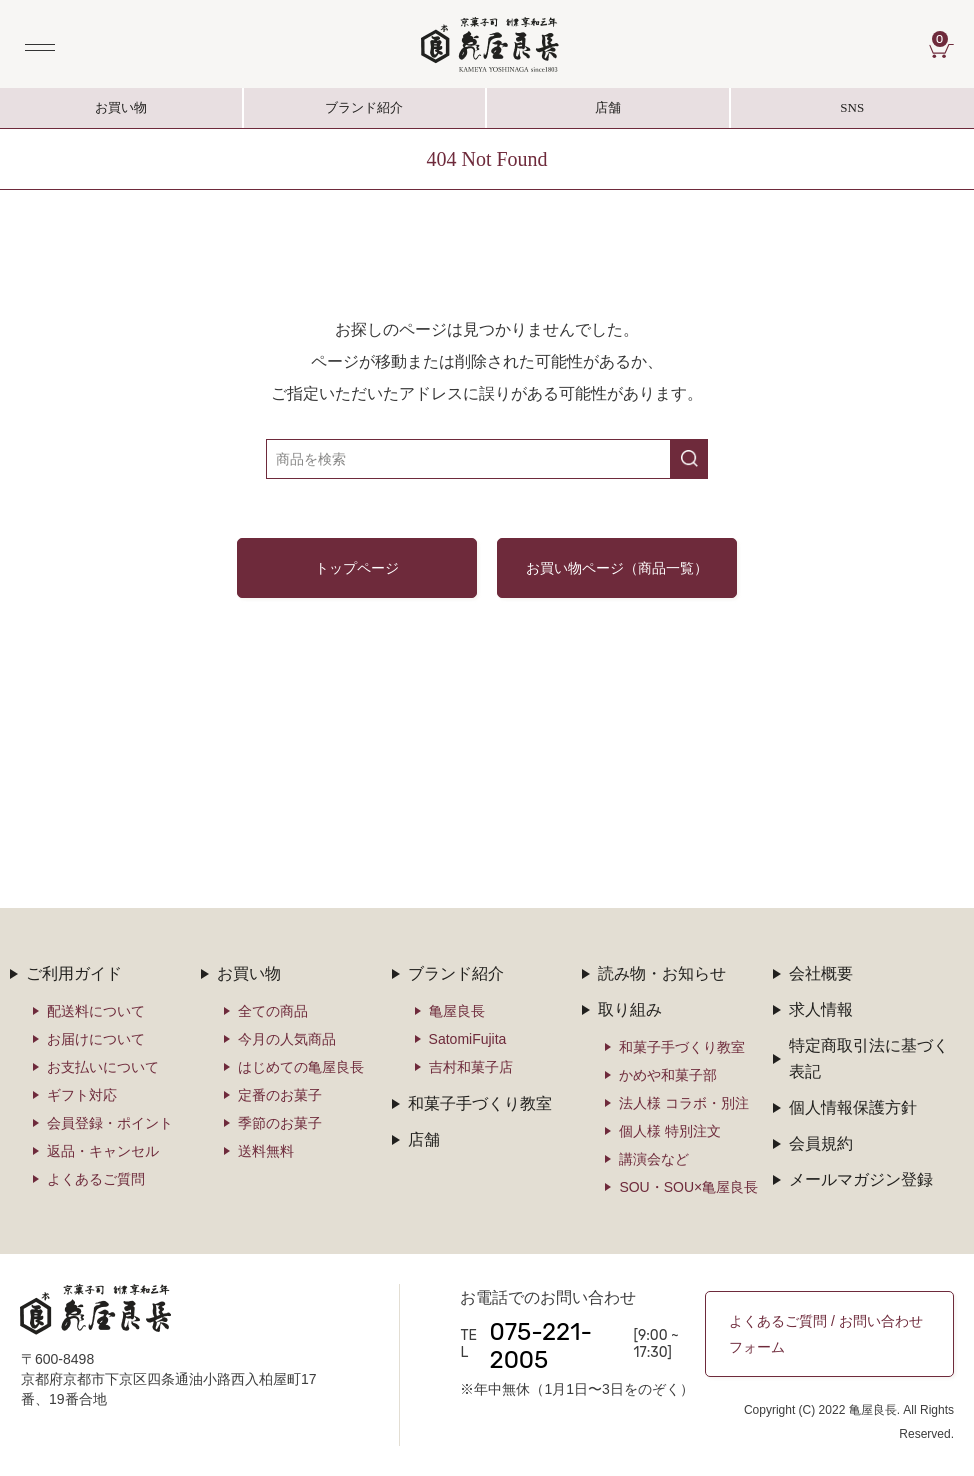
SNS (853, 114)
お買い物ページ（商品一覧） (617, 568)
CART (943, 39)
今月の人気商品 (287, 1039)
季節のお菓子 (280, 1123)
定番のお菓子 (280, 1095)
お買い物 (121, 107)
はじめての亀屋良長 (301, 1067)
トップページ (357, 568)
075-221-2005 (541, 1346)
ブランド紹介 (366, 114)
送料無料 (266, 1151)
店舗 (608, 107)
